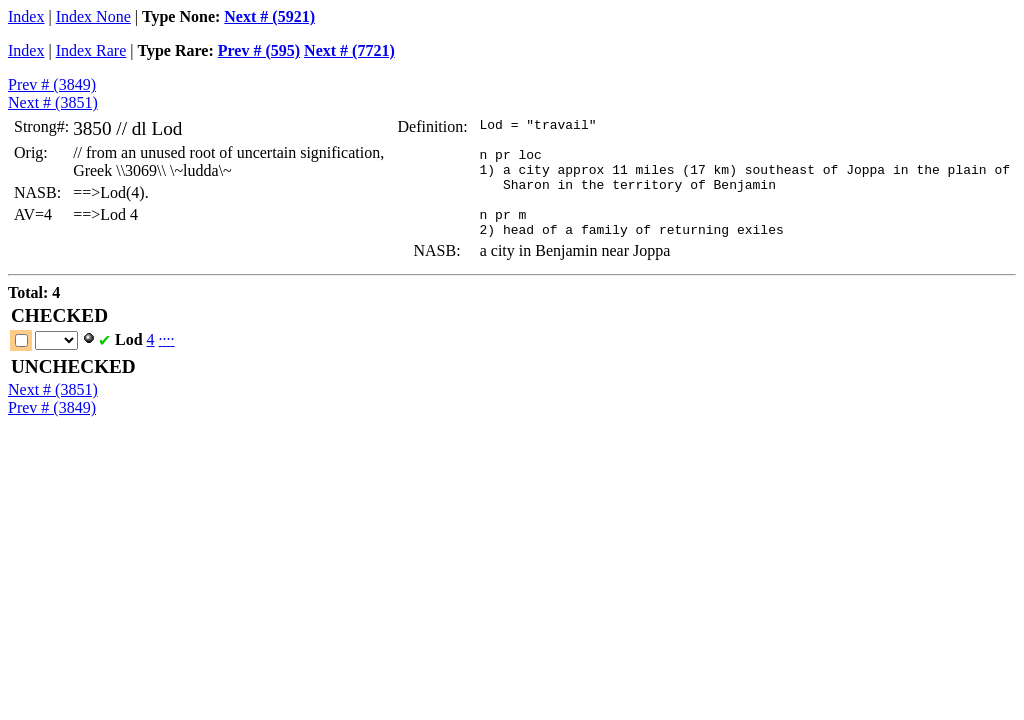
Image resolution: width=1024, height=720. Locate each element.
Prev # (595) (259, 50)
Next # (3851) (53, 102)
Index (26, 16)
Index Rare (91, 50)
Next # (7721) (349, 50)
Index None (93, 16)
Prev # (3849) (52, 84)
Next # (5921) (269, 16)
